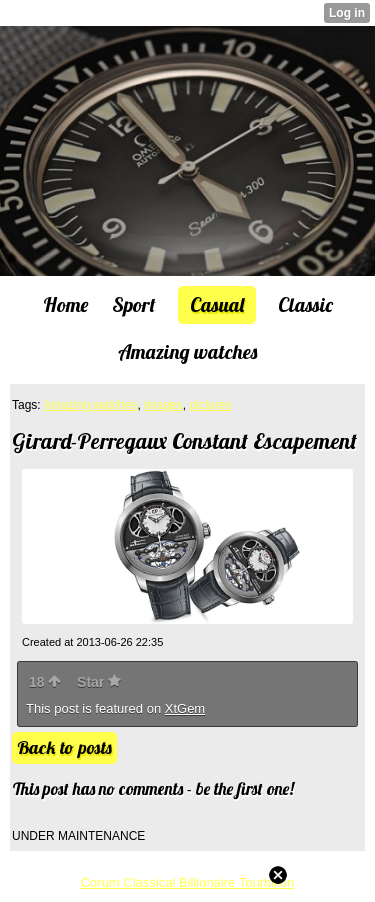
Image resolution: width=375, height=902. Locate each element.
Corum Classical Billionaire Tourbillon (188, 882)
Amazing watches (90, 405)
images (163, 405)
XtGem (185, 708)
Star (99, 682)
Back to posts (64, 747)
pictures (210, 405)
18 (45, 682)
